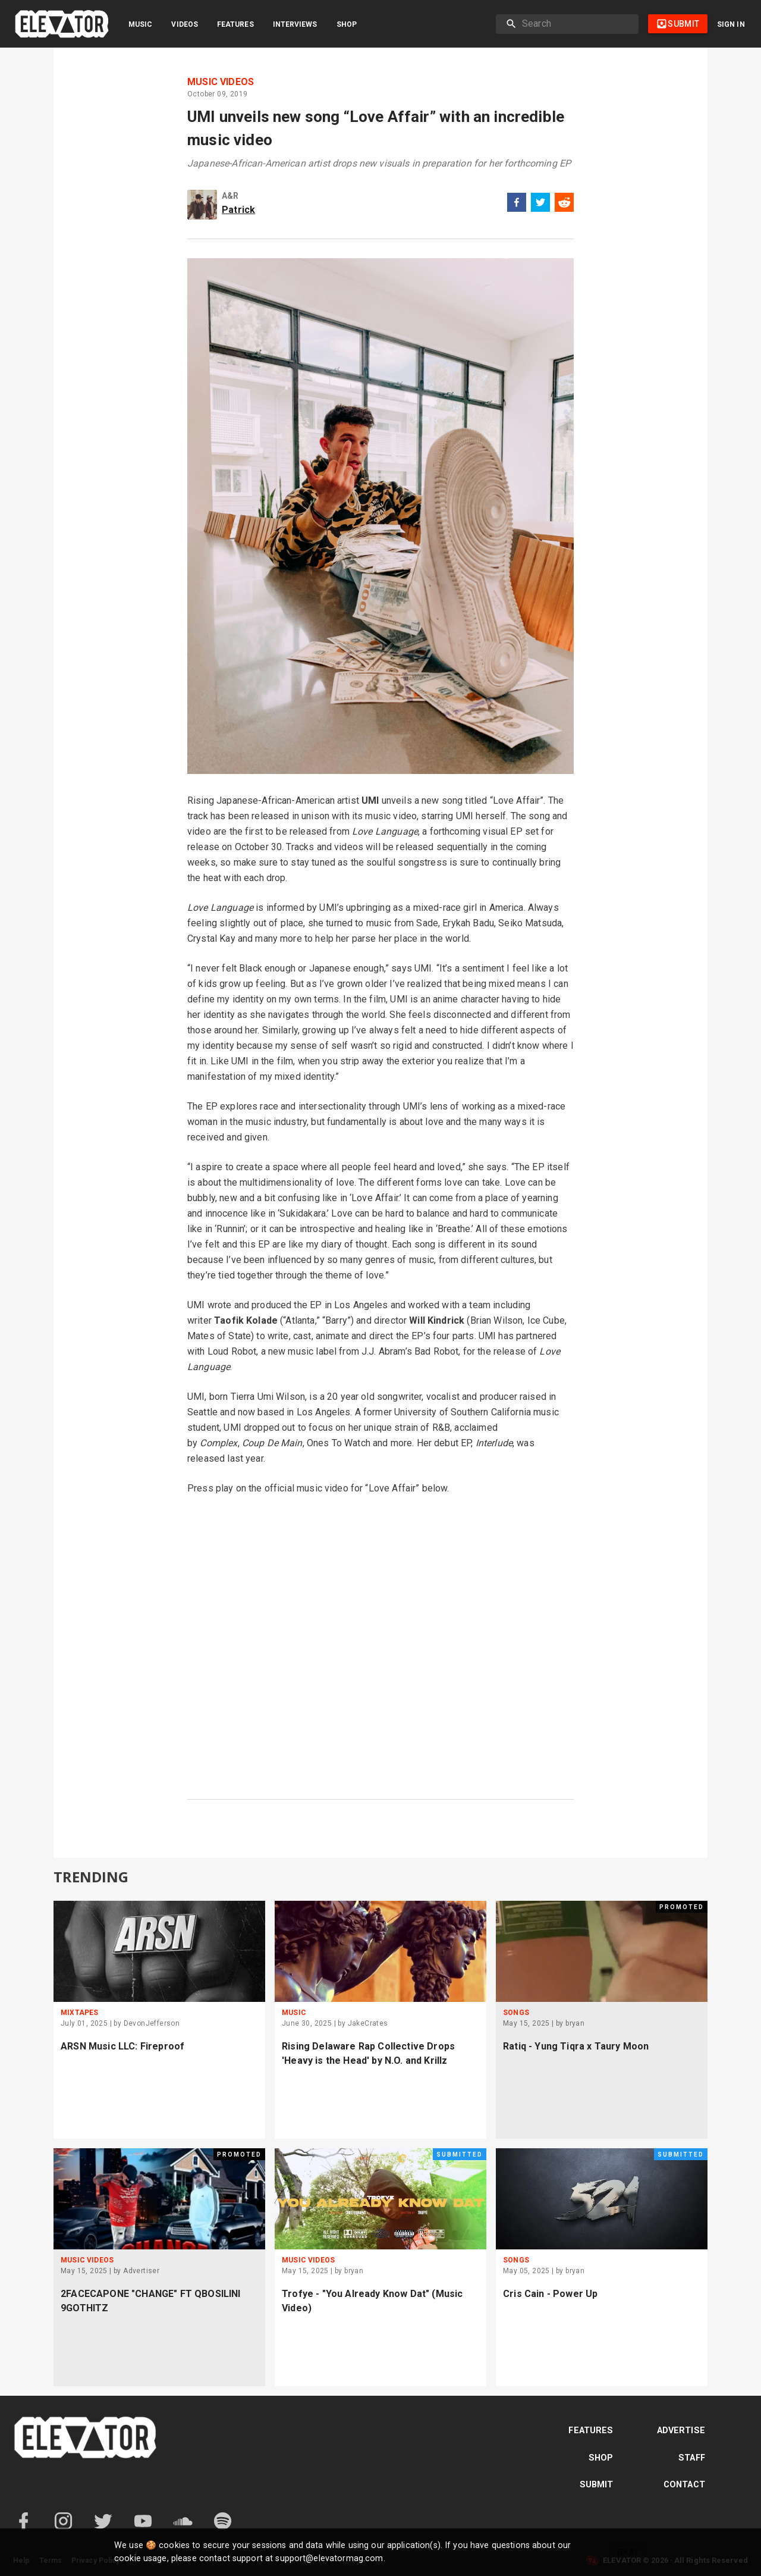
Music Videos (220, 82)
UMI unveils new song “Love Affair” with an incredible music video (375, 128)
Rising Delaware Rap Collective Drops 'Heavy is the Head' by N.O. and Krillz (368, 2053)
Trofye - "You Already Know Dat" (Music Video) (372, 2301)
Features (235, 24)
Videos (184, 24)
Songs (516, 2012)
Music (140, 24)
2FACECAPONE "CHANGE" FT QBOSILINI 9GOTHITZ (151, 2301)
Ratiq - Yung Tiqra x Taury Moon (576, 2046)
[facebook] (516, 204)
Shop (347, 24)
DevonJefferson (152, 2023)
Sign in (731, 24)
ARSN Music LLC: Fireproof (122, 2046)
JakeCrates (368, 2023)
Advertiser (141, 2271)
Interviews (295, 24)
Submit (597, 2485)
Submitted (459, 2154)
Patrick (238, 209)
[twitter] (540, 204)
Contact (684, 2485)
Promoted (681, 1907)
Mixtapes (79, 2012)
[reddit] (564, 204)
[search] (575, 23)
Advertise (681, 2430)
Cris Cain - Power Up (550, 2293)
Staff (691, 2458)
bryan (574, 2023)
